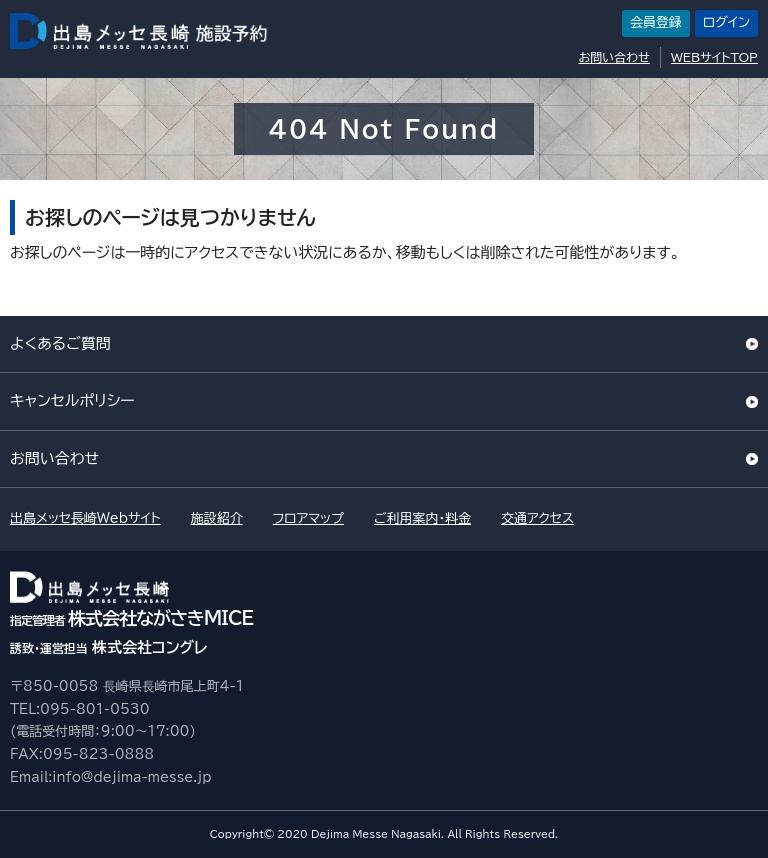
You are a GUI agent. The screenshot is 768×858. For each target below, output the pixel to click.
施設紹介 (217, 518)
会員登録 (656, 22)
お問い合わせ (614, 57)
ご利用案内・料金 (422, 518)
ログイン (726, 22)
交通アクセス (537, 518)
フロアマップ (308, 518)
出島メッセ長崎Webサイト (85, 518)
